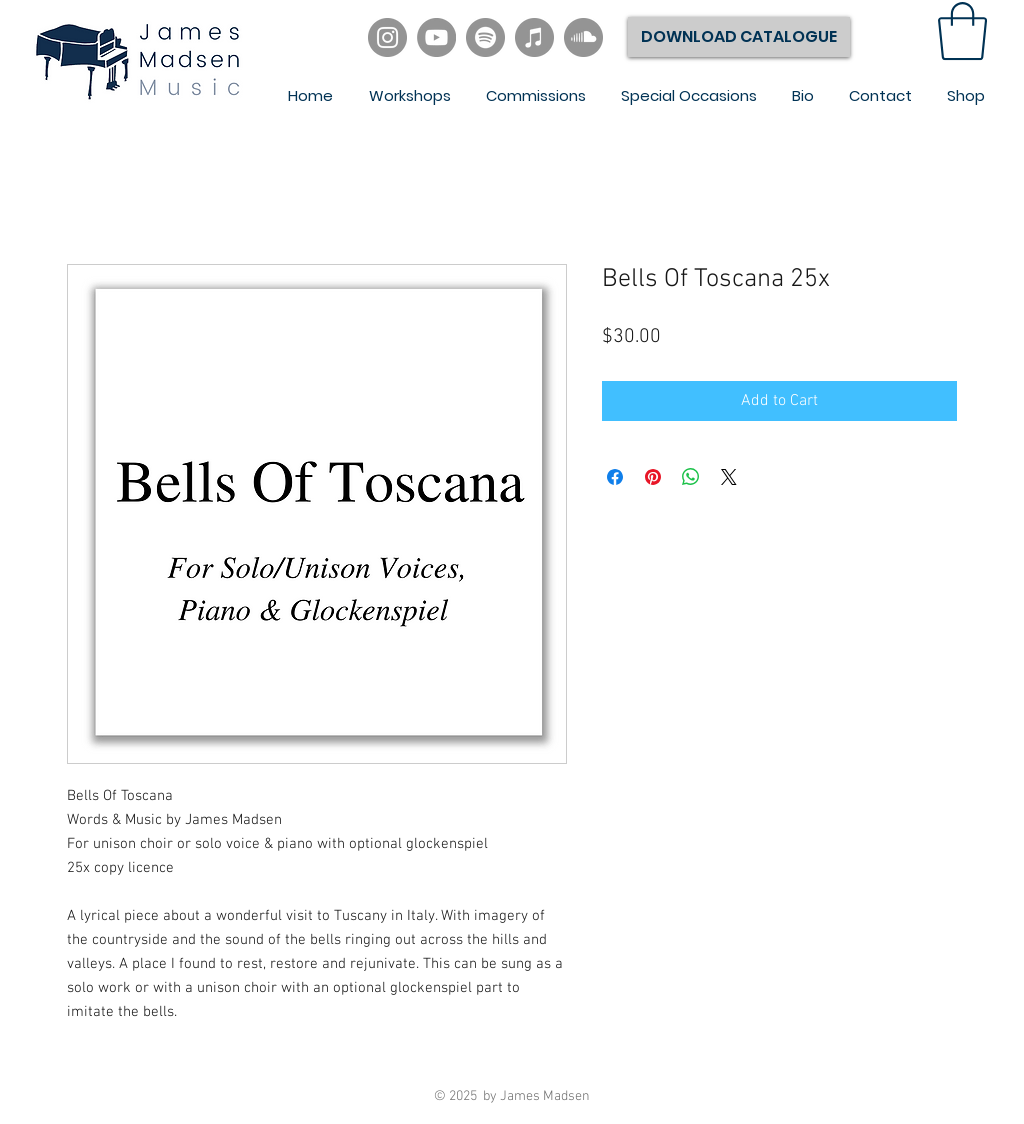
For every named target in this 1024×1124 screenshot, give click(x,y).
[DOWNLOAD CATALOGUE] (739, 37)
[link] (962, 31)
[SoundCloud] (583, 37)
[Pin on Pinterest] (653, 477)
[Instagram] (387, 37)
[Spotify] (485, 37)
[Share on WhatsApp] (691, 477)
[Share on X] (729, 477)
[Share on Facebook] (615, 477)
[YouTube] (436, 37)
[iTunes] (534, 37)
